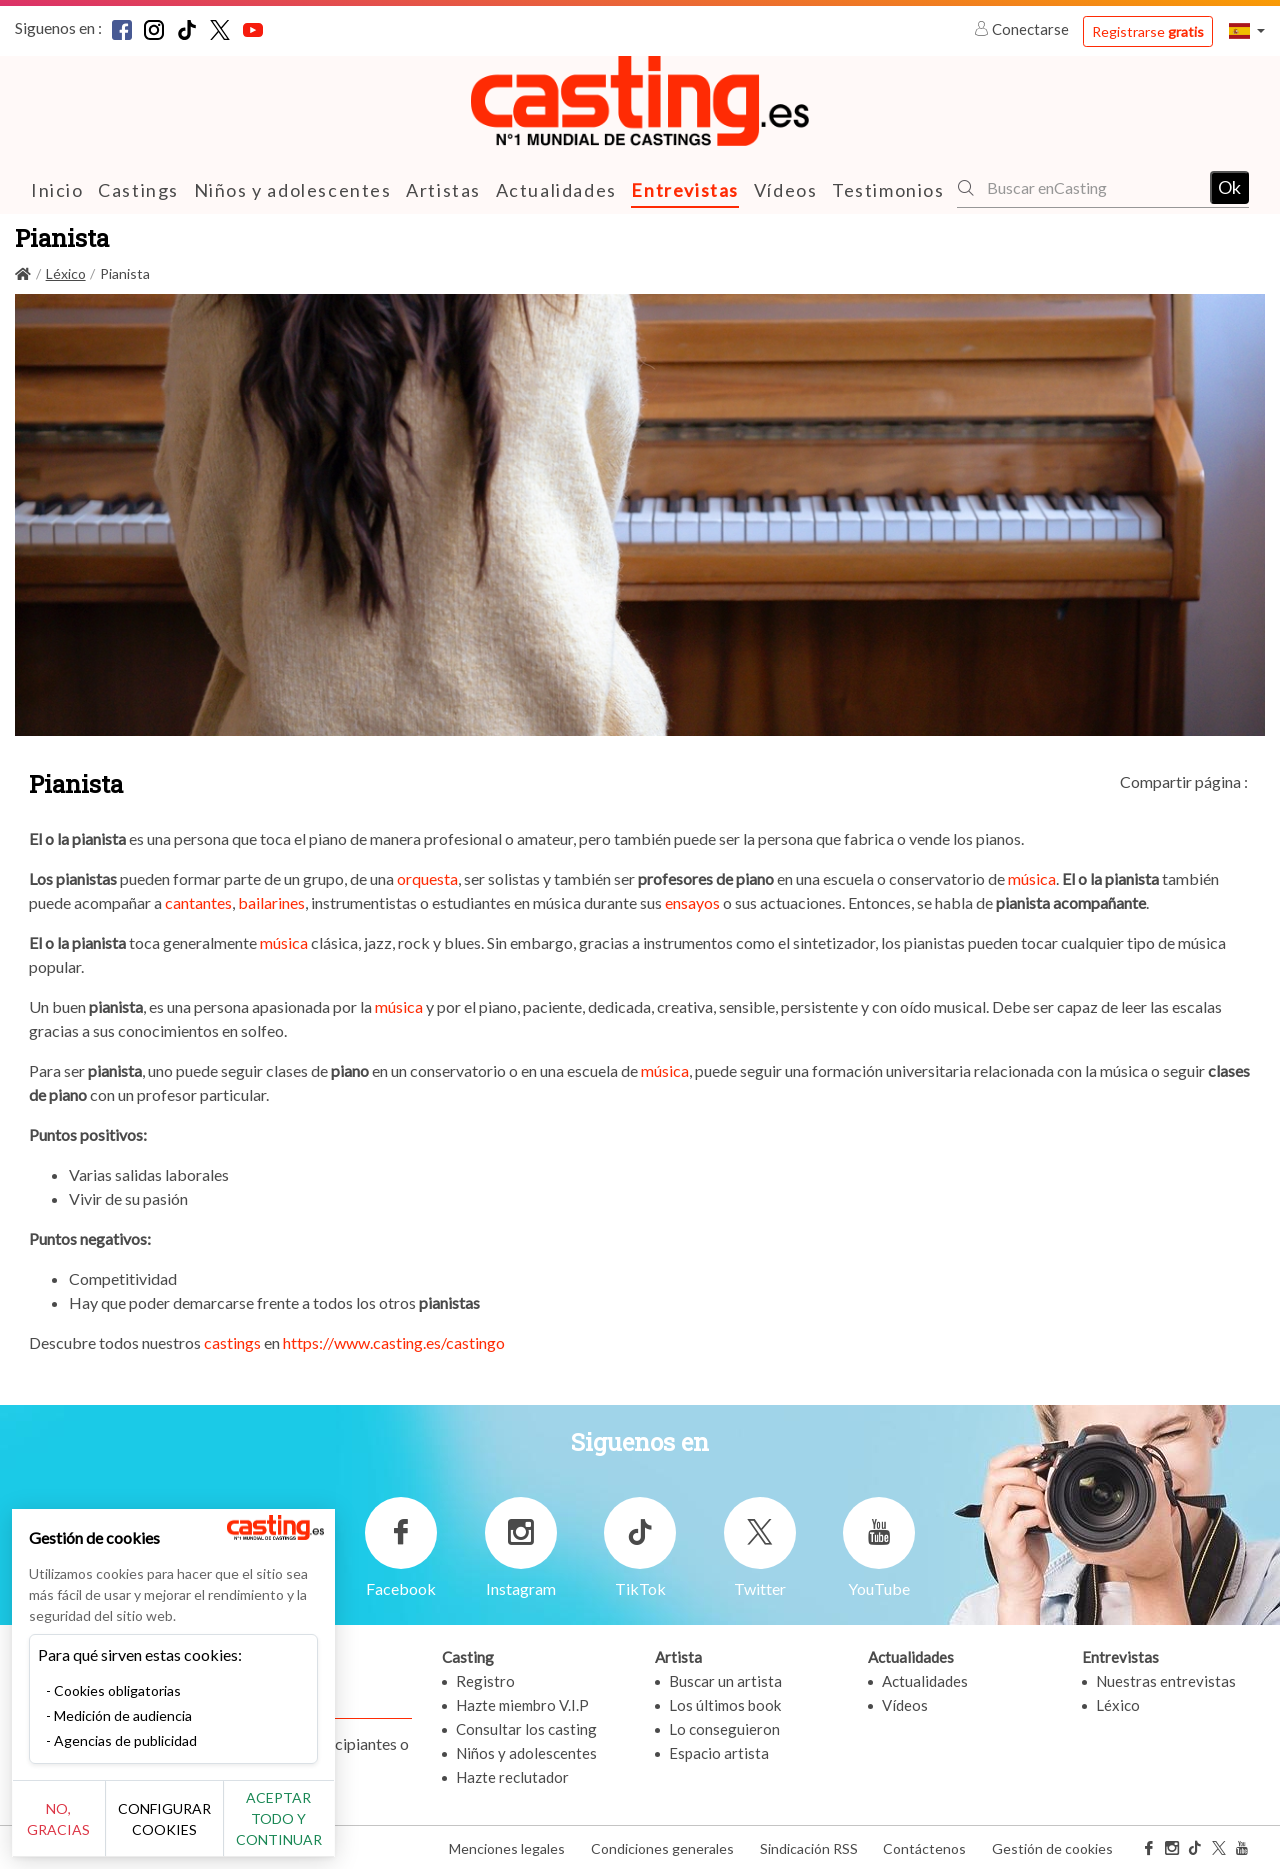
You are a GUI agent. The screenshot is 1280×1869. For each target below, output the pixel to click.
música (1032, 877)
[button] (1247, 30)
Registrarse (1148, 31)
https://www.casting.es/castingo (394, 1341)
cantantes (198, 901)
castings (232, 1341)
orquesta (427, 877)
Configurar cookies (222, 1829)
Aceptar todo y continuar (361, 1829)
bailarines (270, 901)
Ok (1229, 187)
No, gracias (82, 1829)
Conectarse (1023, 29)
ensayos (692, 901)
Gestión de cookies (1052, 1847)
